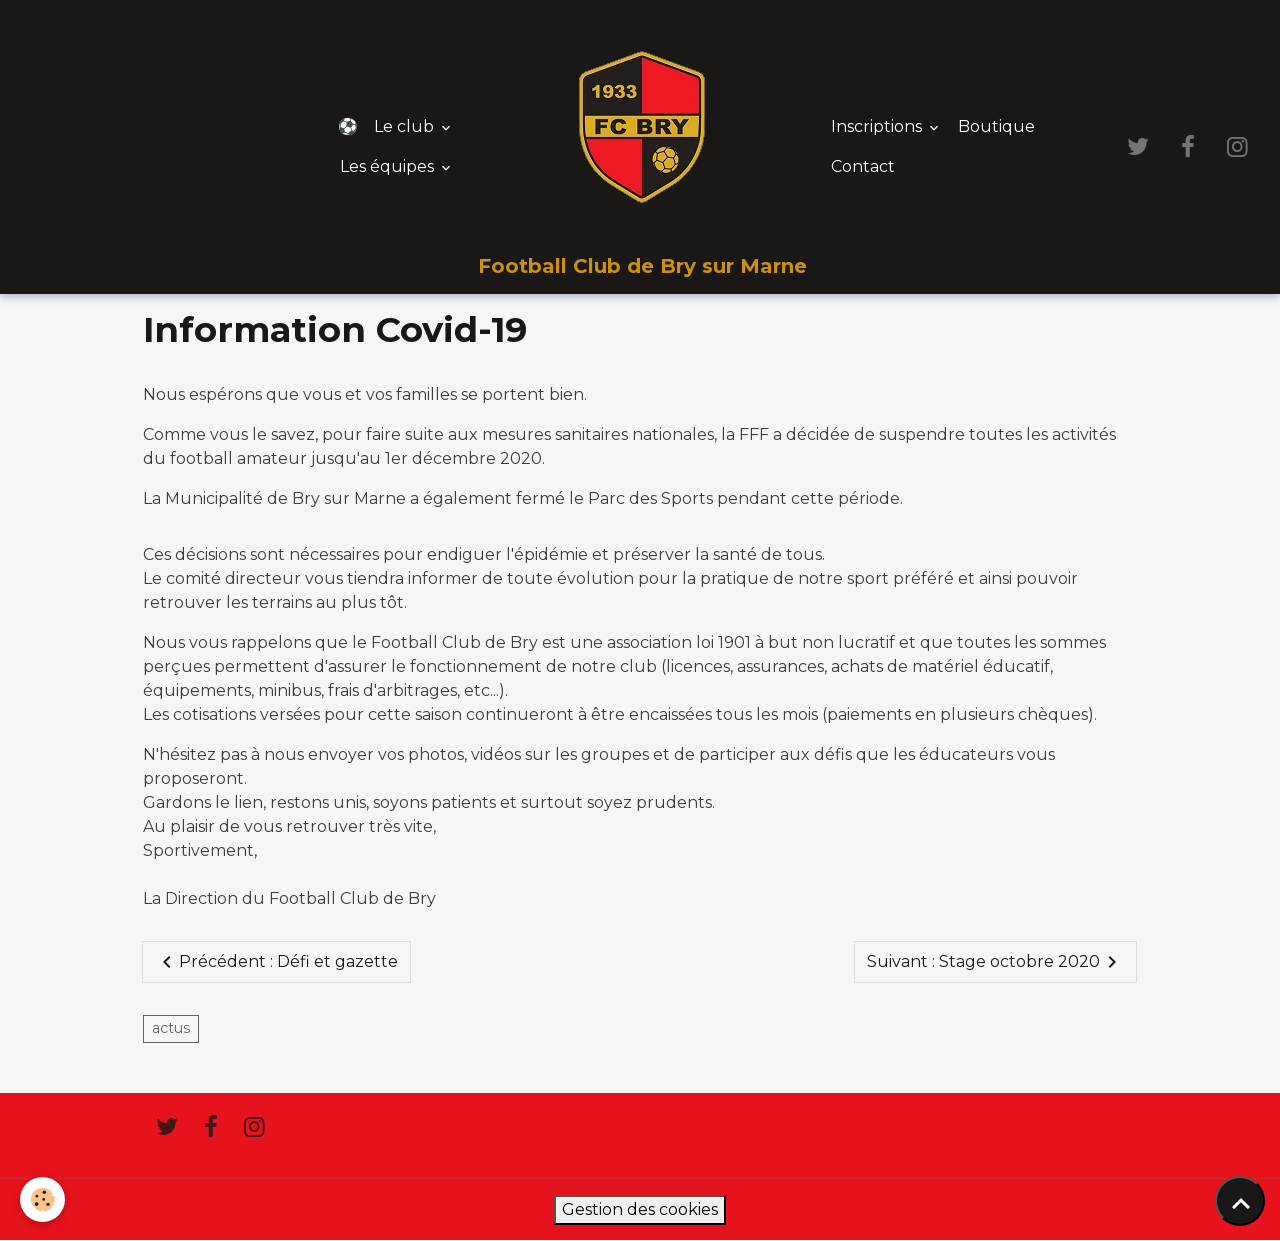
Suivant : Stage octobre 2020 (995, 962)
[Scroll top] (1240, 1201)
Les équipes (389, 166)
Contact (863, 166)
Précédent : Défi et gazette (276, 962)
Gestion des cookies (640, 1209)
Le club (406, 126)
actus (171, 1028)
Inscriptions (878, 126)
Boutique (996, 126)
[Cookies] (42, 1199)
